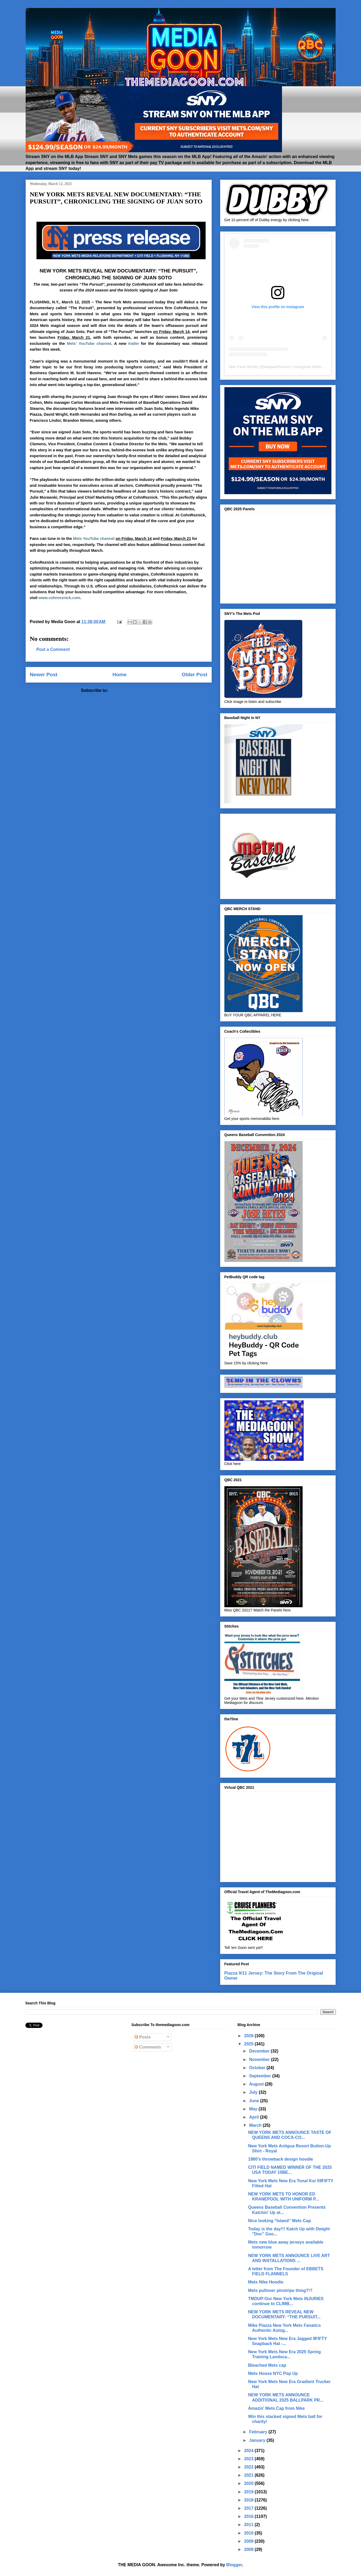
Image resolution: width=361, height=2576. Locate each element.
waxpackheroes (277, 367)
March (256, 2125)
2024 (249, 2450)
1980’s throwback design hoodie (280, 2159)
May (254, 2109)
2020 (249, 2483)
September (260, 2076)
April (254, 2117)
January (258, 2440)
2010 (249, 2533)
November (260, 2059)
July (254, 2092)
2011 (249, 2524)
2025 (249, 2044)
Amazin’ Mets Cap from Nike (276, 2408)
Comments (148, 2047)
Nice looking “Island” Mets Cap (279, 2220)
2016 (249, 2516)
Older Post (194, 674)
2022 (249, 2467)
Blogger (234, 2565)
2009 (249, 2541)
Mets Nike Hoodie (265, 2282)
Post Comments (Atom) (132, 690)
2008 (249, 2549)
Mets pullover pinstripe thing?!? (280, 2290)
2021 (249, 2475)
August (257, 2084)
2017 (249, 2508)
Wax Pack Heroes (243, 367)
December (260, 2051)
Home (120, 674)
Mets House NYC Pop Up (273, 2373)
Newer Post (44, 674)
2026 (249, 2035)
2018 (249, 2500)
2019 (249, 2492)
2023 (249, 2459)
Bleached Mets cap (267, 2365)
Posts (143, 2037)
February (259, 2432)
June (254, 2100)
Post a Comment (53, 649)
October (258, 2067)
